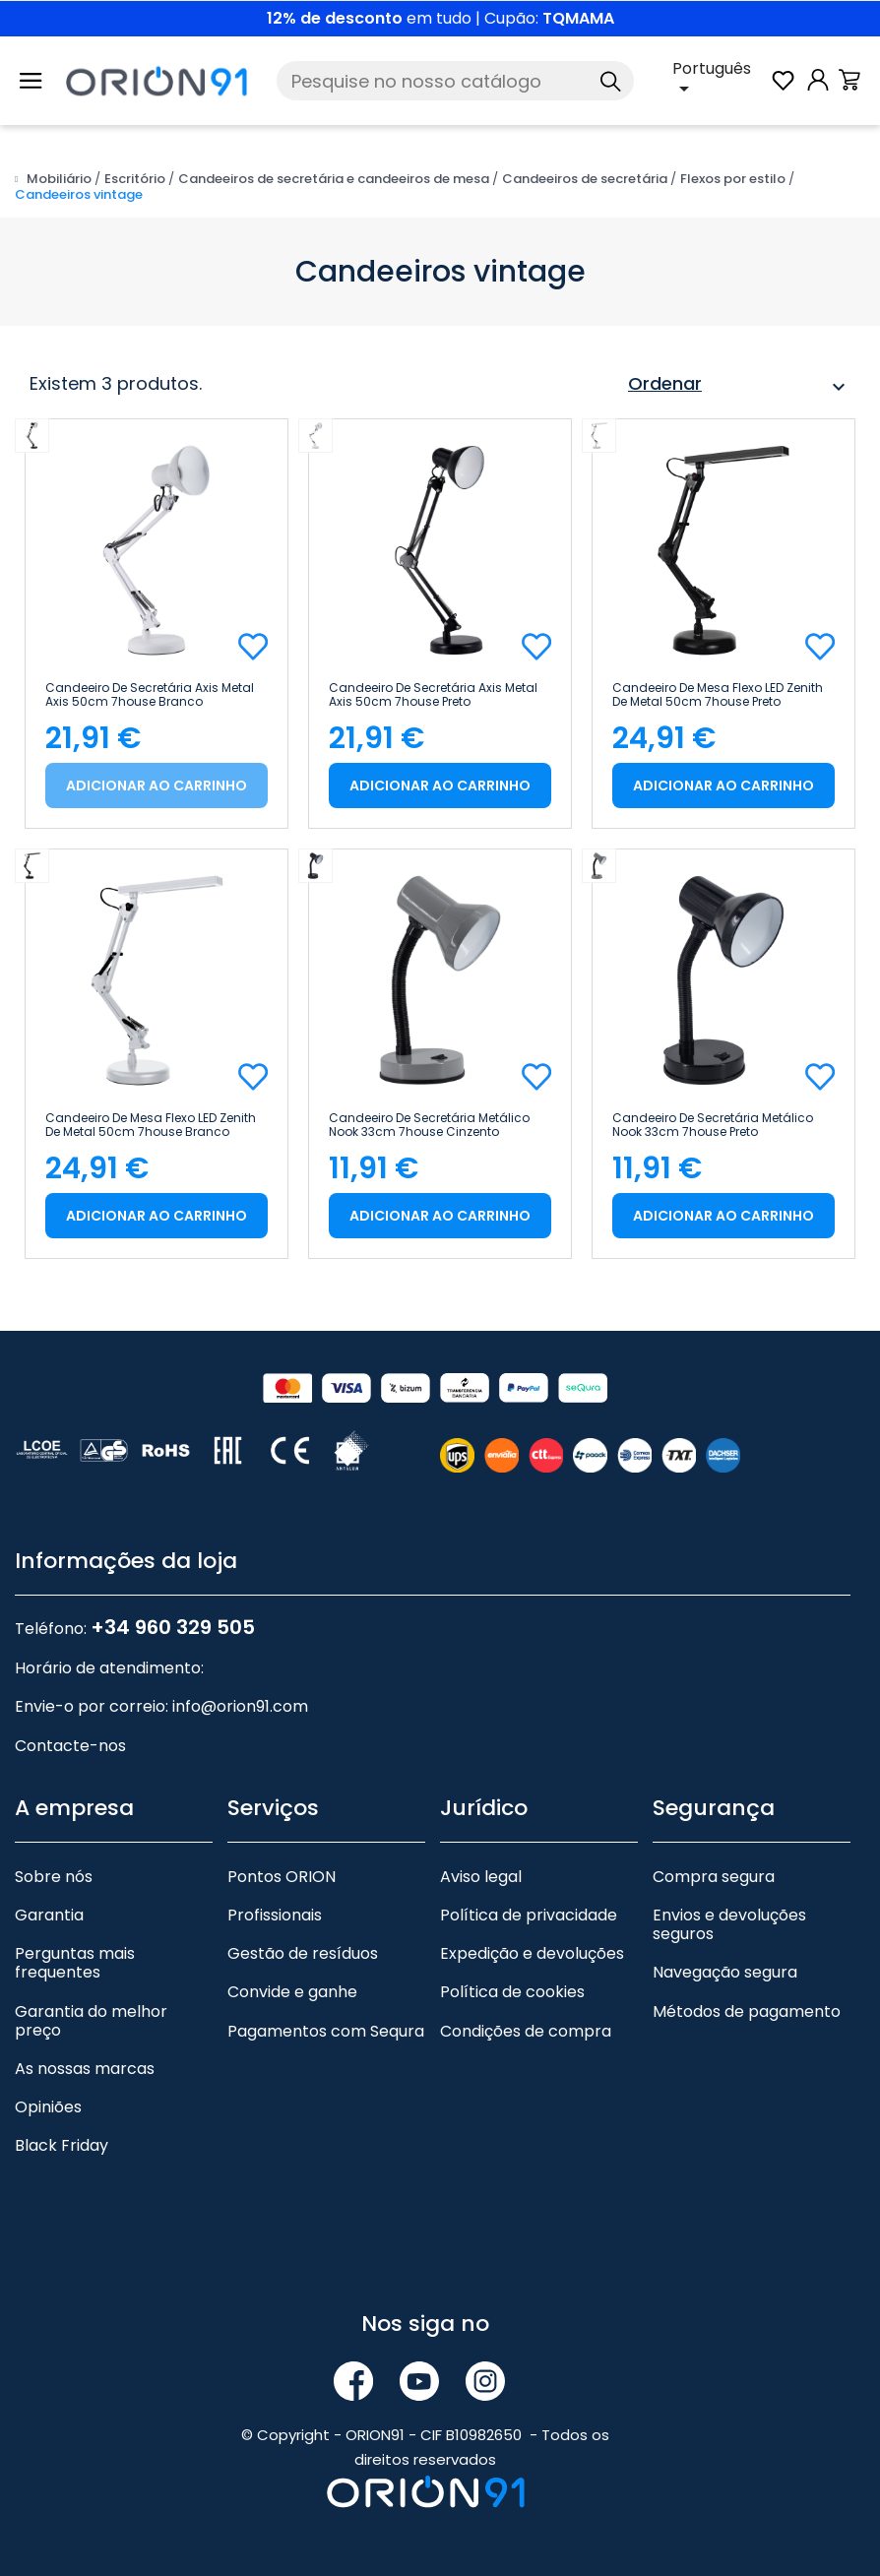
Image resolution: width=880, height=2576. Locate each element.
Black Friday (61, 2145)
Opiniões (48, 2107)
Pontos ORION (281, 1876)
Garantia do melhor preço (91, 2021)
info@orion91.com (240, 1706)
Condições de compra (525, 2031)
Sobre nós (54, 1876)
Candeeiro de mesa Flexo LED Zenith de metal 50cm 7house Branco (150, 1125)
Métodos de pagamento (747, 2011)
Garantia (49, 1915)
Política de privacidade (528, 1915)
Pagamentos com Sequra (325, 2031)
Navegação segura (725, 1972)
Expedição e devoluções (532, 1953)
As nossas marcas (85, 2068)
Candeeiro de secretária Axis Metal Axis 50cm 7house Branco (149, 695)
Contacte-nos (70, 1745)
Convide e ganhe (292, 1991)
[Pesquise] (455, 80)
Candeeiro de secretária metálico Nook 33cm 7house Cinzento (429, 1125)
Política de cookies (512, 1991)
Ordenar (739, 387)
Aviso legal (481, 1876)
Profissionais (274, 1915)
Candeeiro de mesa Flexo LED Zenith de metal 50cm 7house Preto (717, 695)
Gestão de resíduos (302, 1953)
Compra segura (714, 1876)
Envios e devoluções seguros (729, 1924)
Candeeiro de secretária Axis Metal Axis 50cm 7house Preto (433, 695)
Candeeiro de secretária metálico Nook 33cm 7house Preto (712, 1125)
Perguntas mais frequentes (75, 1962)
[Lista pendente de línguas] (721, 80)
